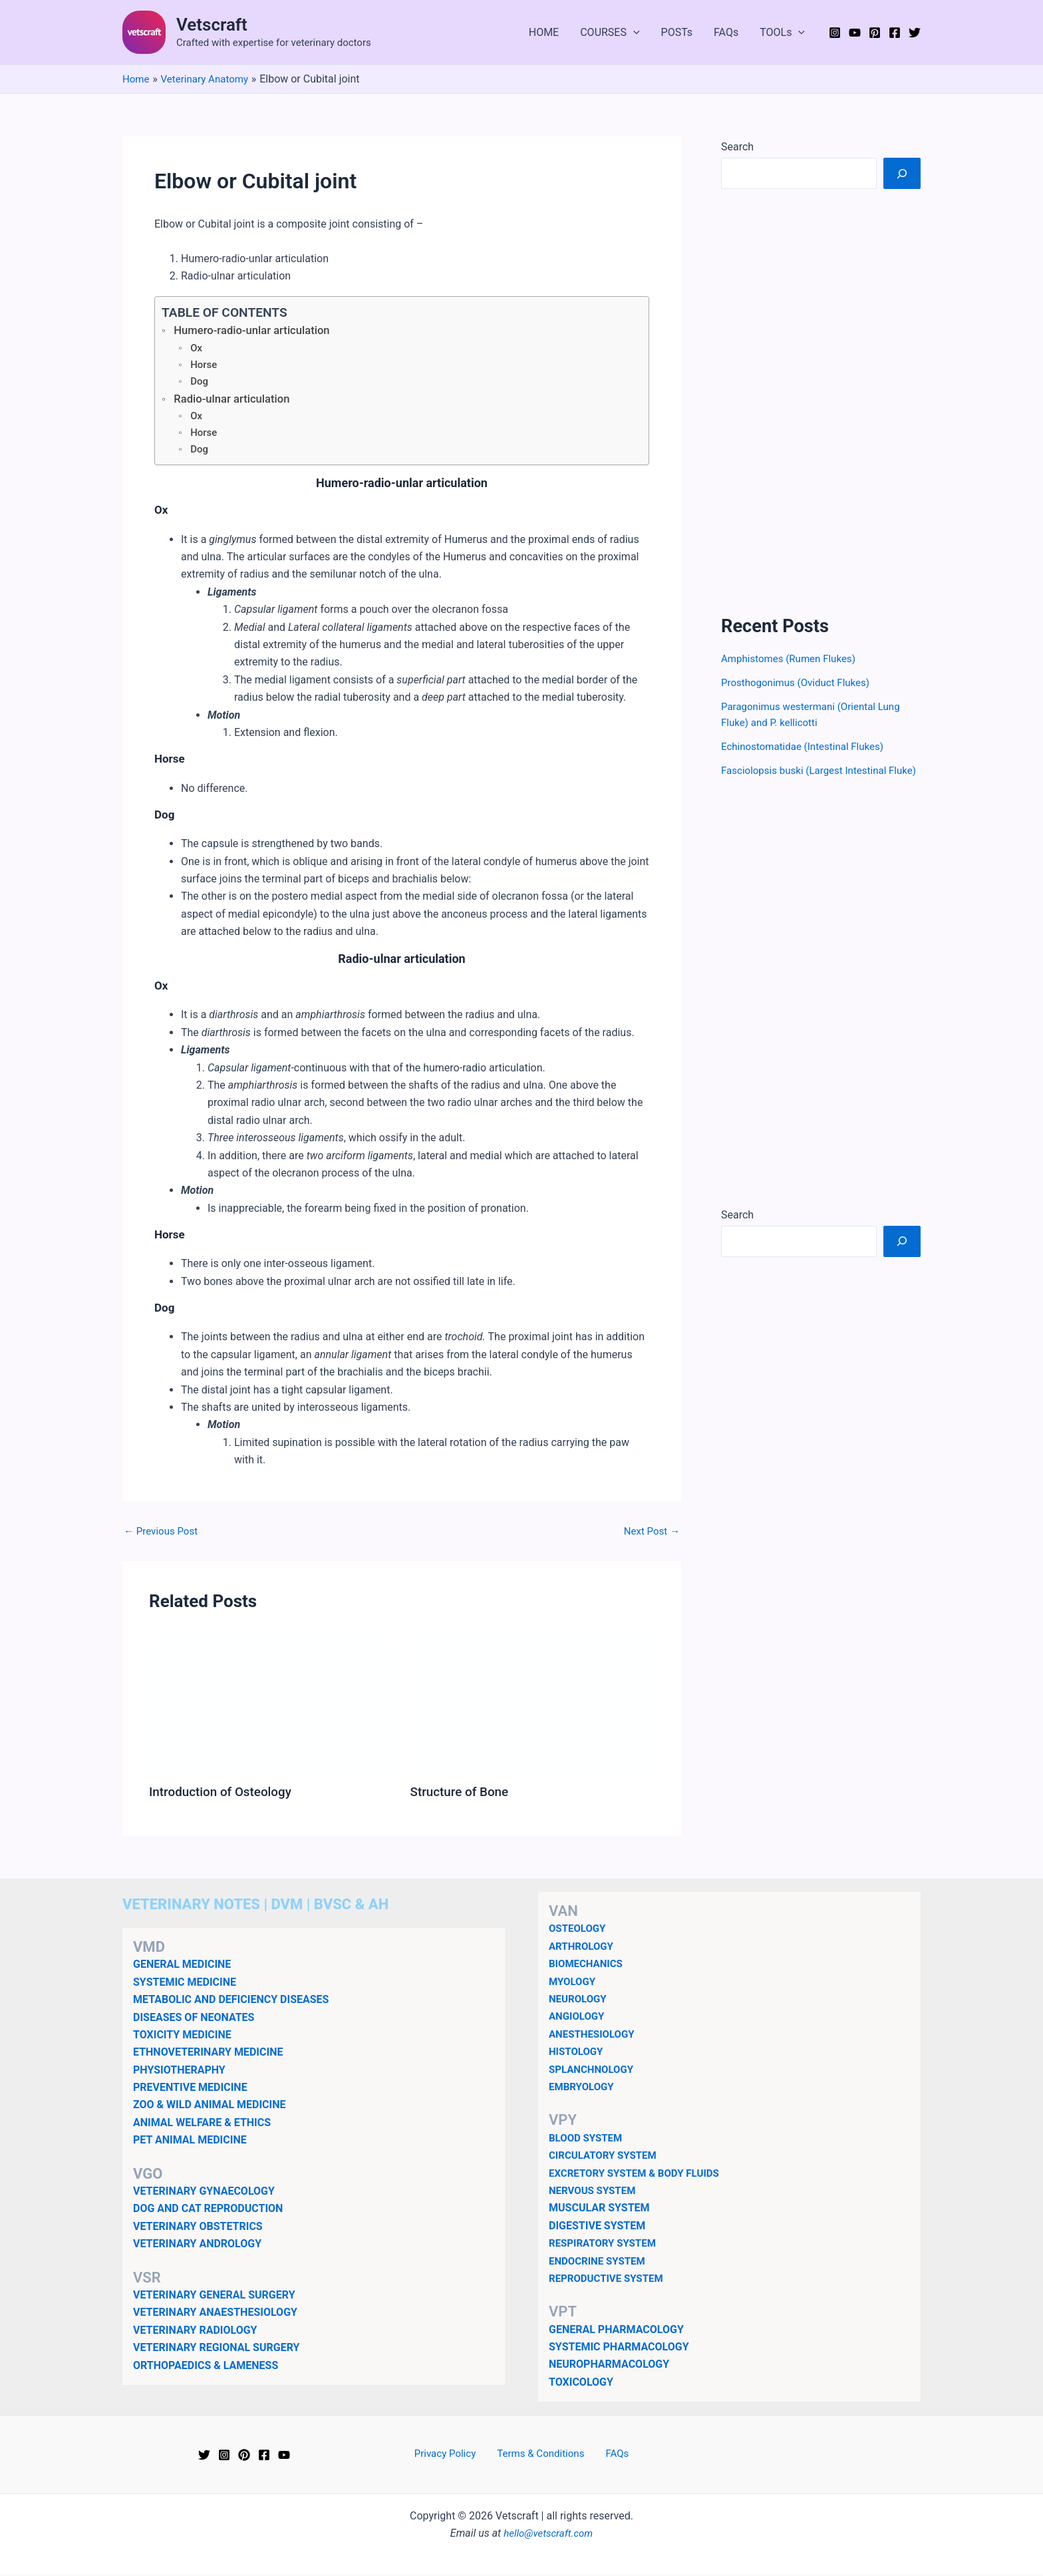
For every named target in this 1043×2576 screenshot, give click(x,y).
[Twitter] (915, 33)
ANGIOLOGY (578, 2018)
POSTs (677, 32)
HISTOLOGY (578, 2054)
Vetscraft (211, 25)
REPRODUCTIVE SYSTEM (609, 2280)
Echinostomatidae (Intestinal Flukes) (807, 746)
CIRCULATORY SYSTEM (606, 2157)
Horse (204, 365)
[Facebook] (895, 33)
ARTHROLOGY (583, 1948)
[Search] (902, 173)
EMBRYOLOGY (583, 2088)
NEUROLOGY (579, 2001)
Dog (199, 382)
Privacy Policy (452, 2456)
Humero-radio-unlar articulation (257, 330)
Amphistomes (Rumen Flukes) (792, 658)
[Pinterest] (875, 33)
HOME (544, 32)
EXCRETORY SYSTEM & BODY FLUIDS (639, 2175)
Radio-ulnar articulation (235, 400)
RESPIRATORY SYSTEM (606, 2245)
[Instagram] (835, 33)
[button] (633, 32)
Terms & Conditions (542, 2456)
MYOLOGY (574, 1983)
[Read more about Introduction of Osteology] (271, 1707)
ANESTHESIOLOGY (594, 2036)
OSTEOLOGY (579, 1931)
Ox (196, 349)
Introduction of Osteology (224, 1795)
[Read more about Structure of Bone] (532, 1707)
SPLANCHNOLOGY (594, 2071)
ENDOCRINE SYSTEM (600, 2263)
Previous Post (163, 1534)
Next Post (650, 1534)
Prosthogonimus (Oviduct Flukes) (800, 682)
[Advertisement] (821, 402)
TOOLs (782, 32)
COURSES (609, 32)
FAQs (726, 32)
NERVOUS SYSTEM (595, 2192)
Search (737, 146)
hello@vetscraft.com (548, 2535)
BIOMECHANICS (588, 1966)
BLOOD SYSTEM (588, 2139)
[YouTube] (855, 33)
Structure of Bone (462, 1795)
